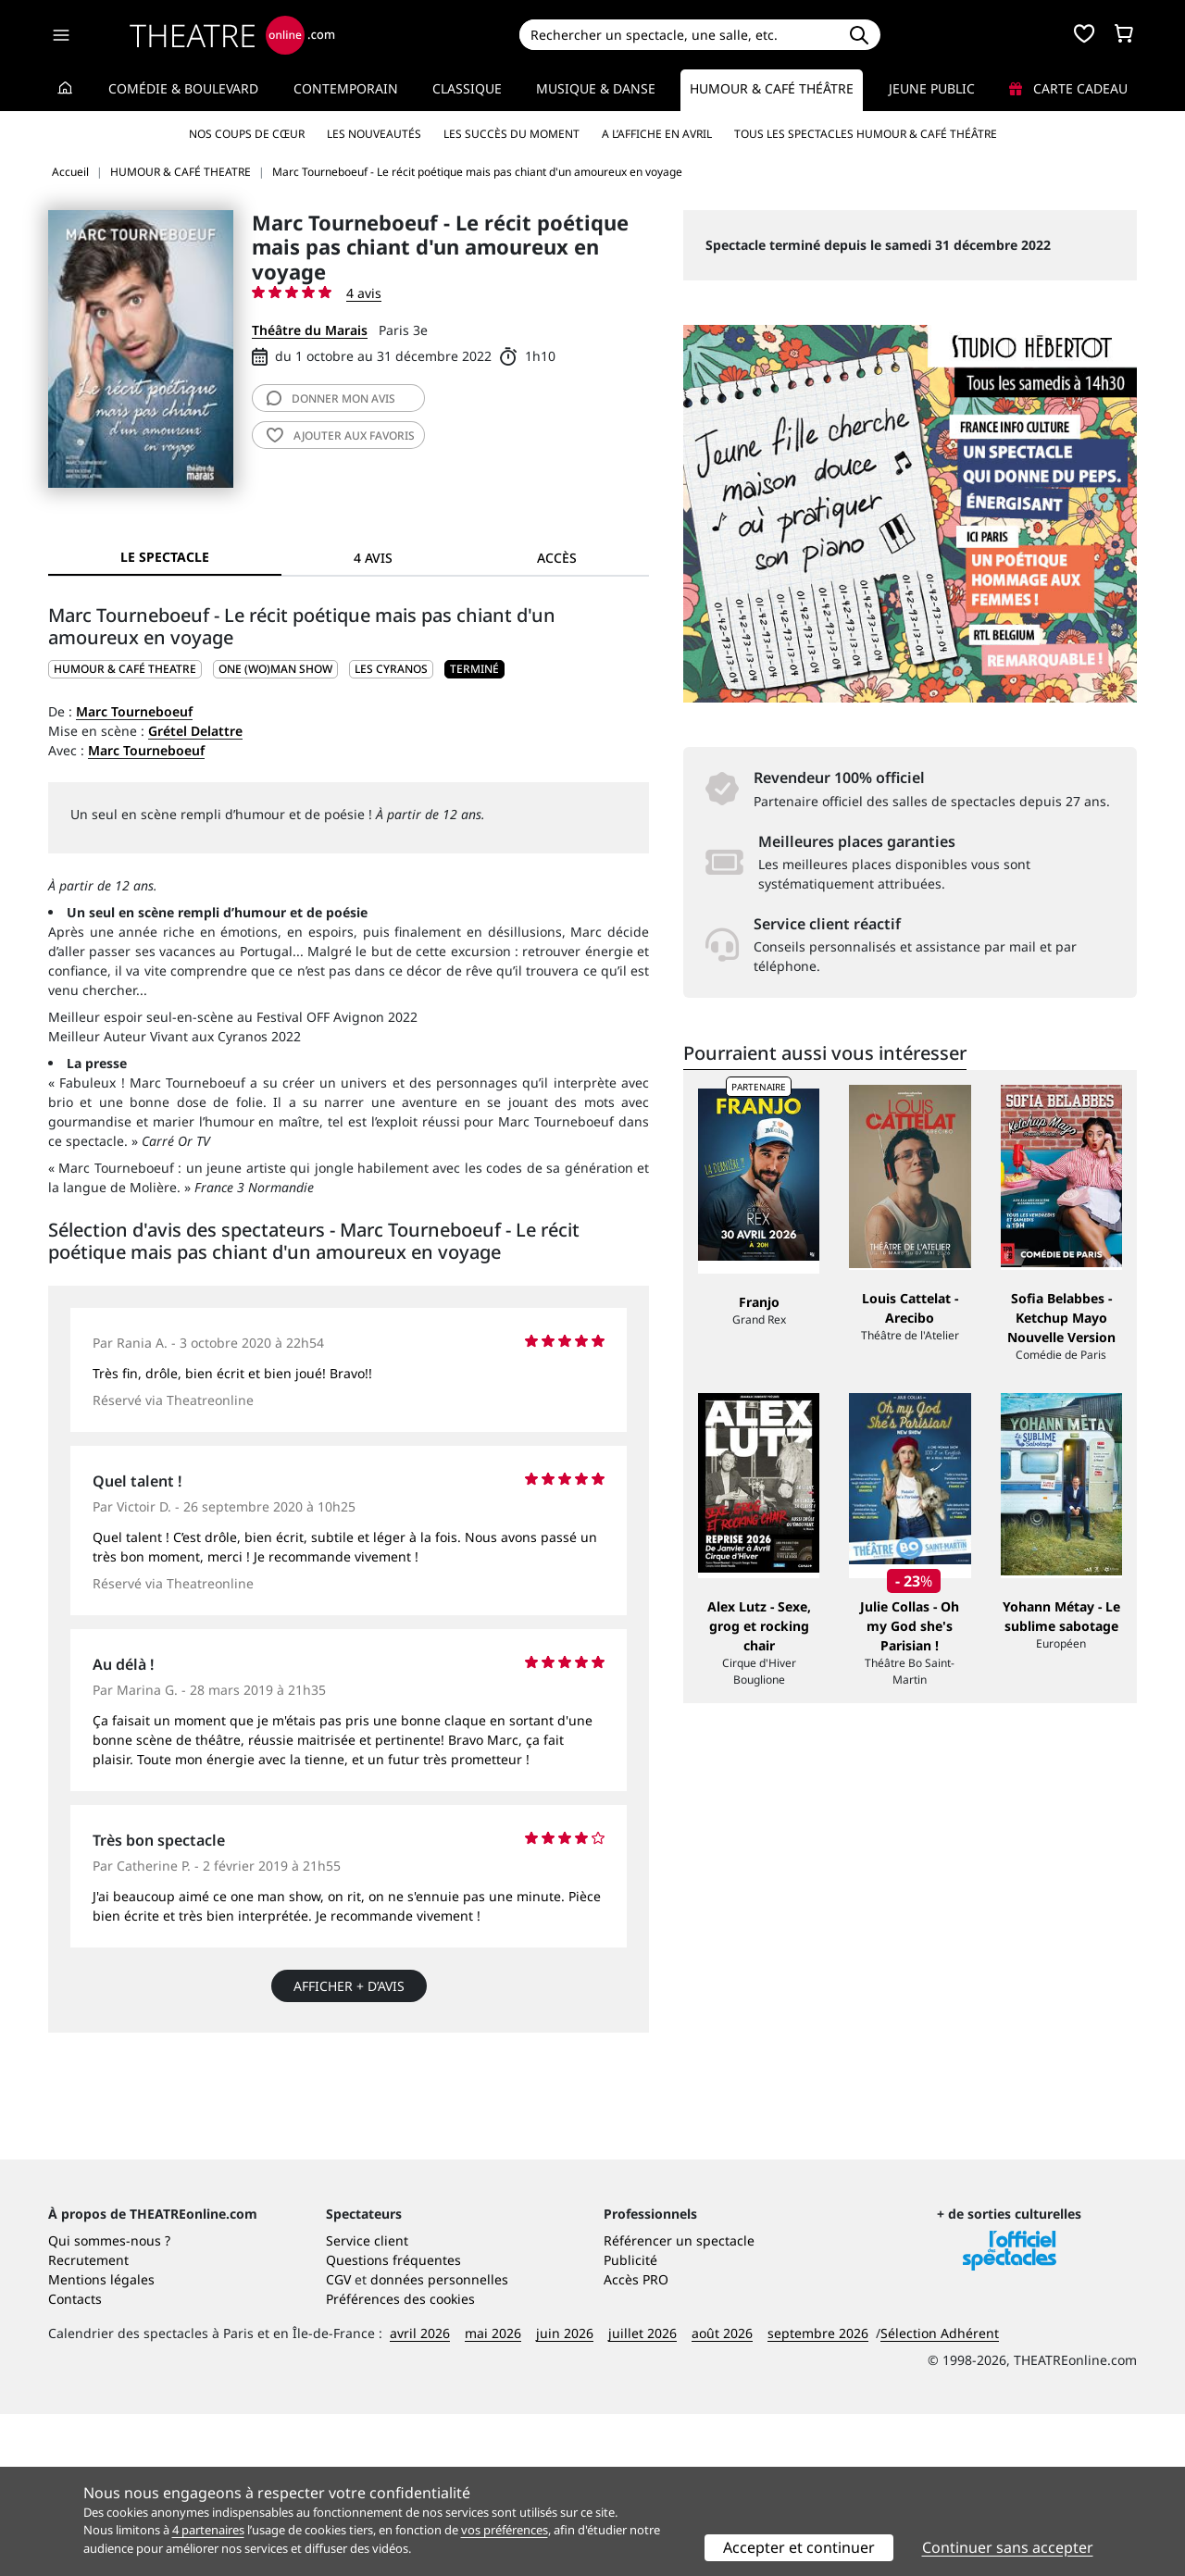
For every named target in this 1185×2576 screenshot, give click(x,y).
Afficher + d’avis (349, 1986)
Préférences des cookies (400, 2461)
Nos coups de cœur (247, 134)
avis (331, 398)
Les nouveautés (374, 134)
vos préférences (504, 2529)
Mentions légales (101, 2441)
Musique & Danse (595, 88)
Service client (367, 2402)
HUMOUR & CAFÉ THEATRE (125, 669)
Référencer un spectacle (679, 2402)
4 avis (363, 293)
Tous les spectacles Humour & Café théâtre (865, 134)
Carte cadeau (1068, 88)
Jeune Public (932, 88)
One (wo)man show (275, 669)
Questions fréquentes (393, 2422)
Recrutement (88, 2422)
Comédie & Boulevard (183, 88)
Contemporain (345, 88)
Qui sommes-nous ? (109, 2402)
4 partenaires (208, 2529)
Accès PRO (636, 2441)
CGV (338, 2441)
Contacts (75, 2461)
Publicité (630, 2422)
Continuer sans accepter (1007, 2547)
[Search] (678, 34)
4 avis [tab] (373, 557)
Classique (467, 88)
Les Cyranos (391, 669)
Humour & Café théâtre (772, 88)
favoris (341, 435)
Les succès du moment (511, 134)
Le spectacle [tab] (164, 557)
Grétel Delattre (195, 731)
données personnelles (439, 2441)
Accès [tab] (557, 557)
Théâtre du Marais (310, 330)
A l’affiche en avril (657, 134)
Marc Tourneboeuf (134, 711)
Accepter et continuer (799, 2547)
